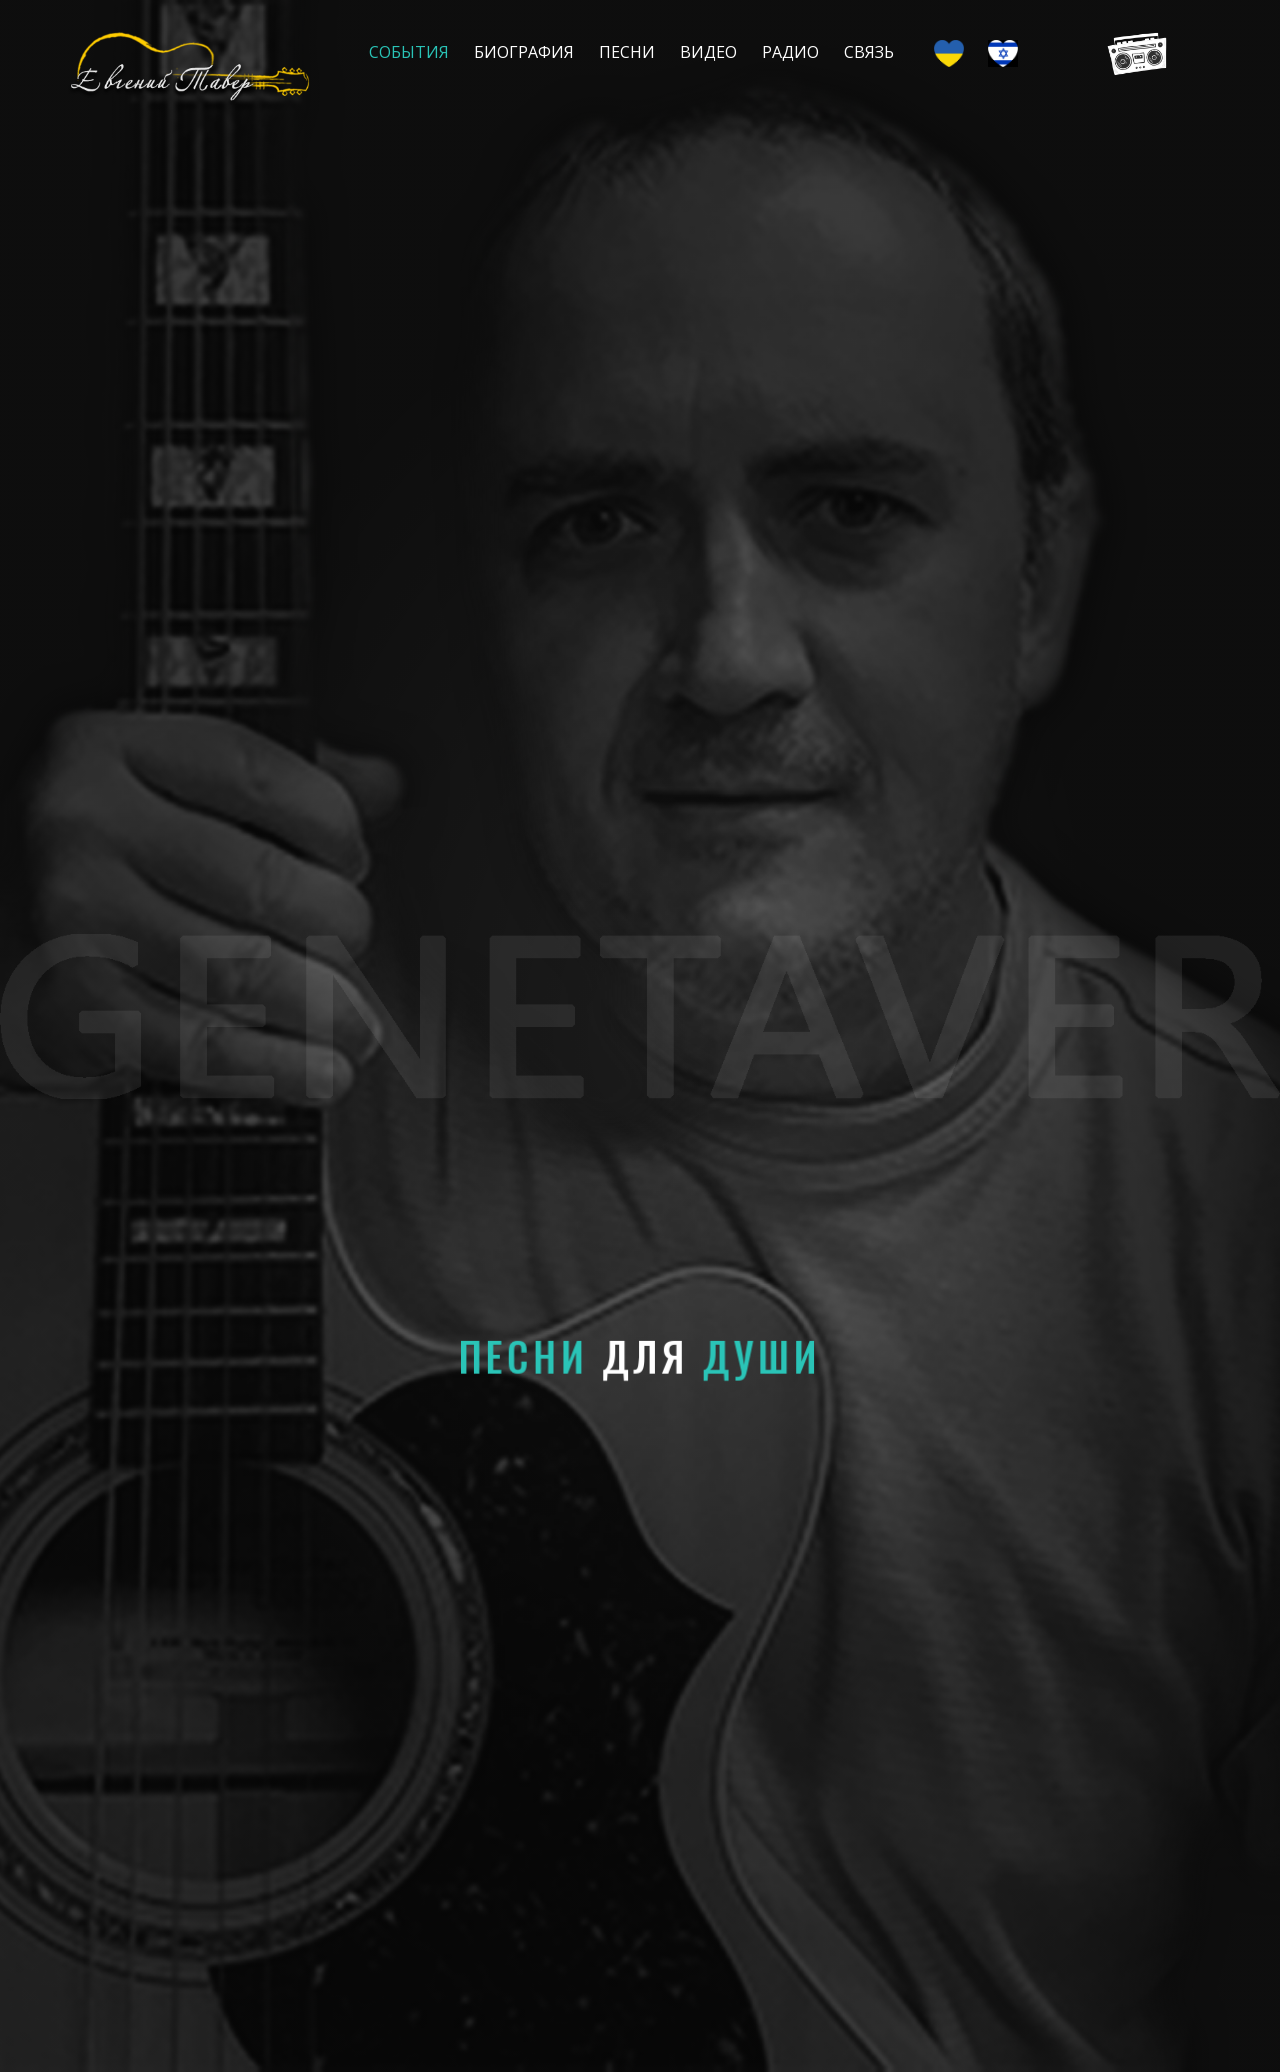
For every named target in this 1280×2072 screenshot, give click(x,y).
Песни (627, 52)
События (409, 52)
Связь (869, 52)
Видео (708, 52)
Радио (790, 52)
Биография (524, 52)
